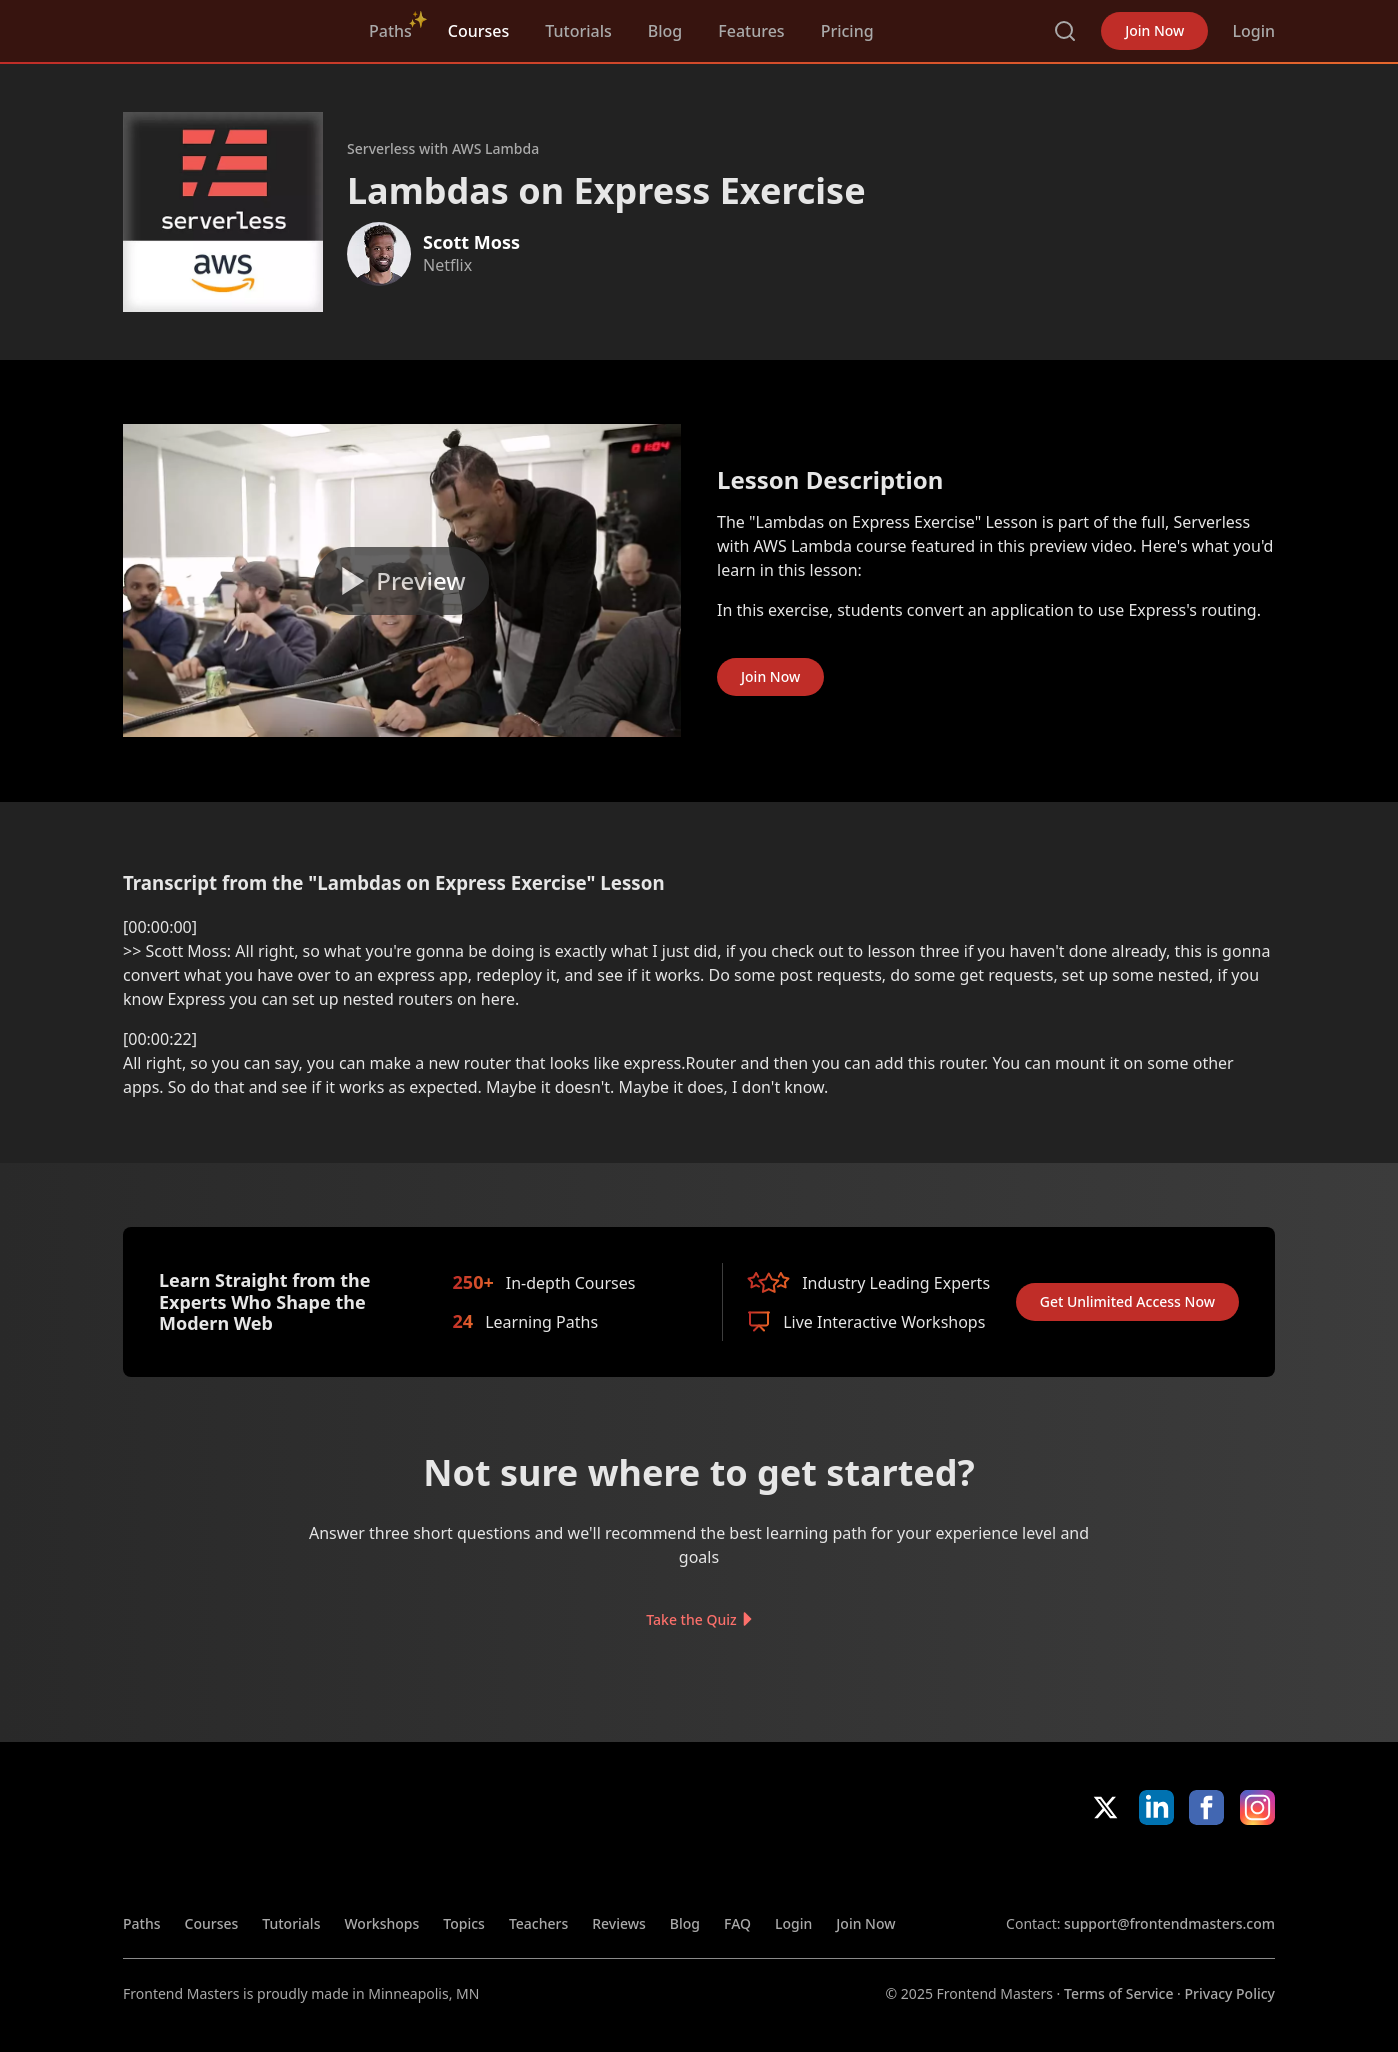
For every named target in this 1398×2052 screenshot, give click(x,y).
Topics (464, 1923)
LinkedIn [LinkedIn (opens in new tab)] (1156, 1807)
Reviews (619, 1923)
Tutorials (578, 31)
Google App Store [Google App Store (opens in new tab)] (1207, 1869)
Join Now (1154, 30)
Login (1253, 31)
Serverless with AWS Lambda (443, 148)
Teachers (538, 1923)
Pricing (847, 31)
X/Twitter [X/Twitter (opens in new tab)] (1105, 1807)
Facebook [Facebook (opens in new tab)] (1206, 1807)
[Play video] (402, 581)
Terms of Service (1118, 1993)
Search (1065, 31)
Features (751, 31)
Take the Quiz (691, 1619)
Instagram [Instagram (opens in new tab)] (1257, 1807)
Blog (665, 31)
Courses (478, 31)
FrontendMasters (228, 27)
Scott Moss (471, 242)
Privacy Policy (1230, 1993)
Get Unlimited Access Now (1127, 1301)
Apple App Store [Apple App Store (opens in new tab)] (1064, 1869)
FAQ (737, 1923)
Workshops (381, 1923)
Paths (390, 31)
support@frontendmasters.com (1169, 1923)
